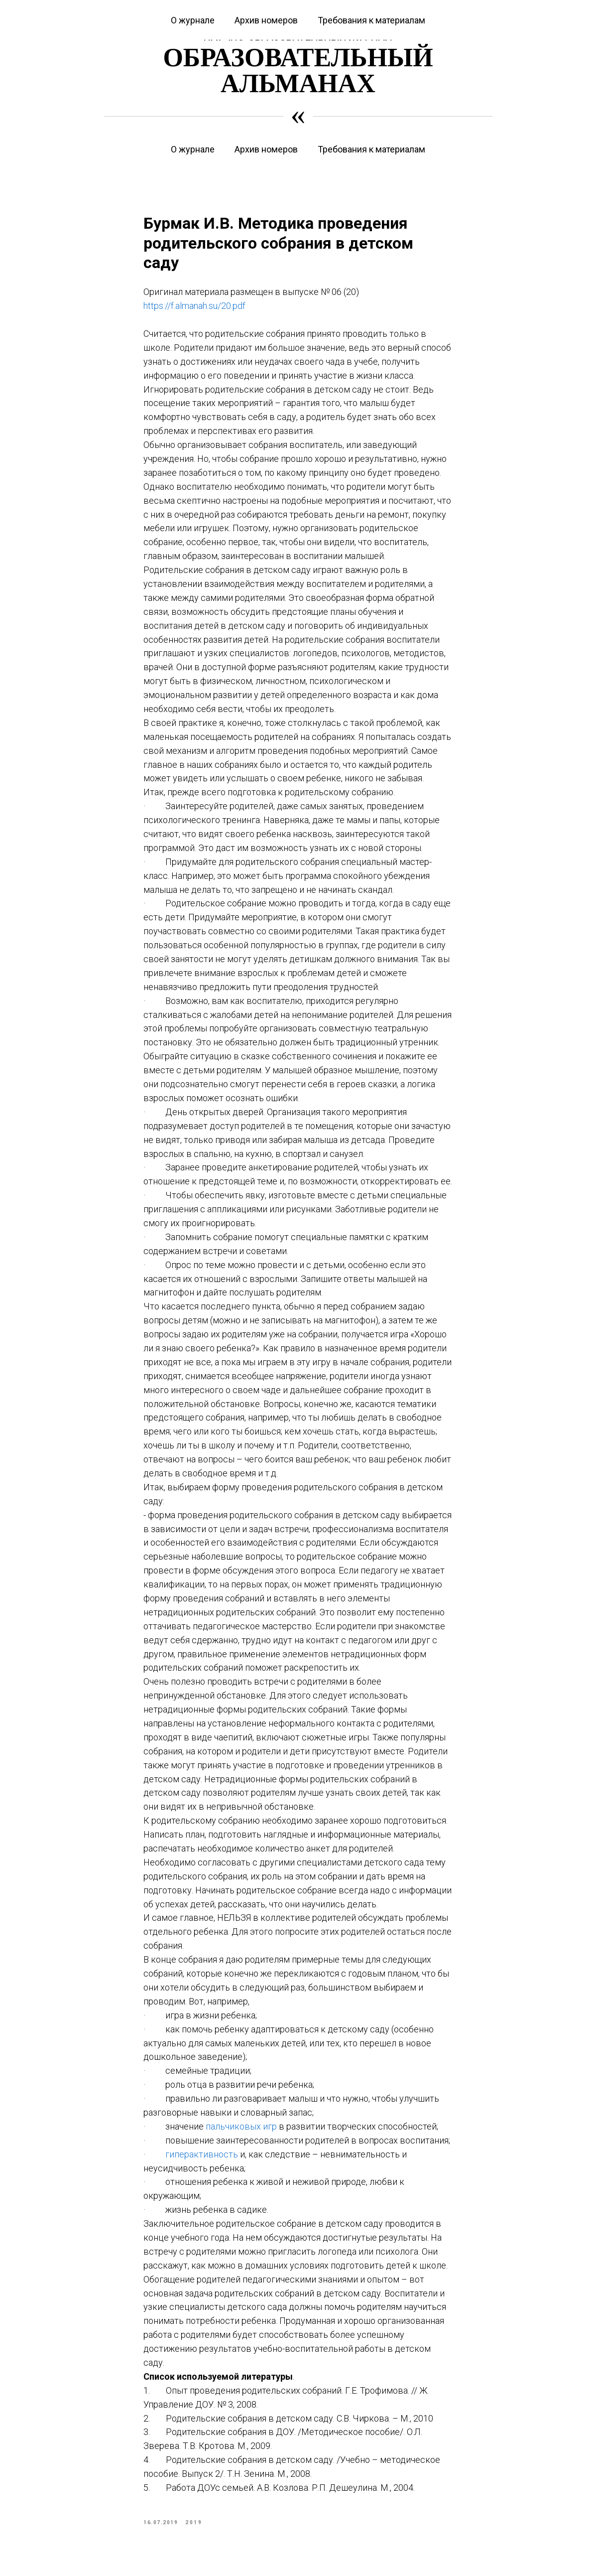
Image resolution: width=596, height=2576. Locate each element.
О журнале (193, 149)
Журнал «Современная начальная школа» (441, 6)
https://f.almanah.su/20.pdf (195, 308)
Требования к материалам (371, 149)
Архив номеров (266, 149)
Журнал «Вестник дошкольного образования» (286, 6)
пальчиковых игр (240, 2129)
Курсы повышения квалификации (143, 6)
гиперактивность (203, 2156)
